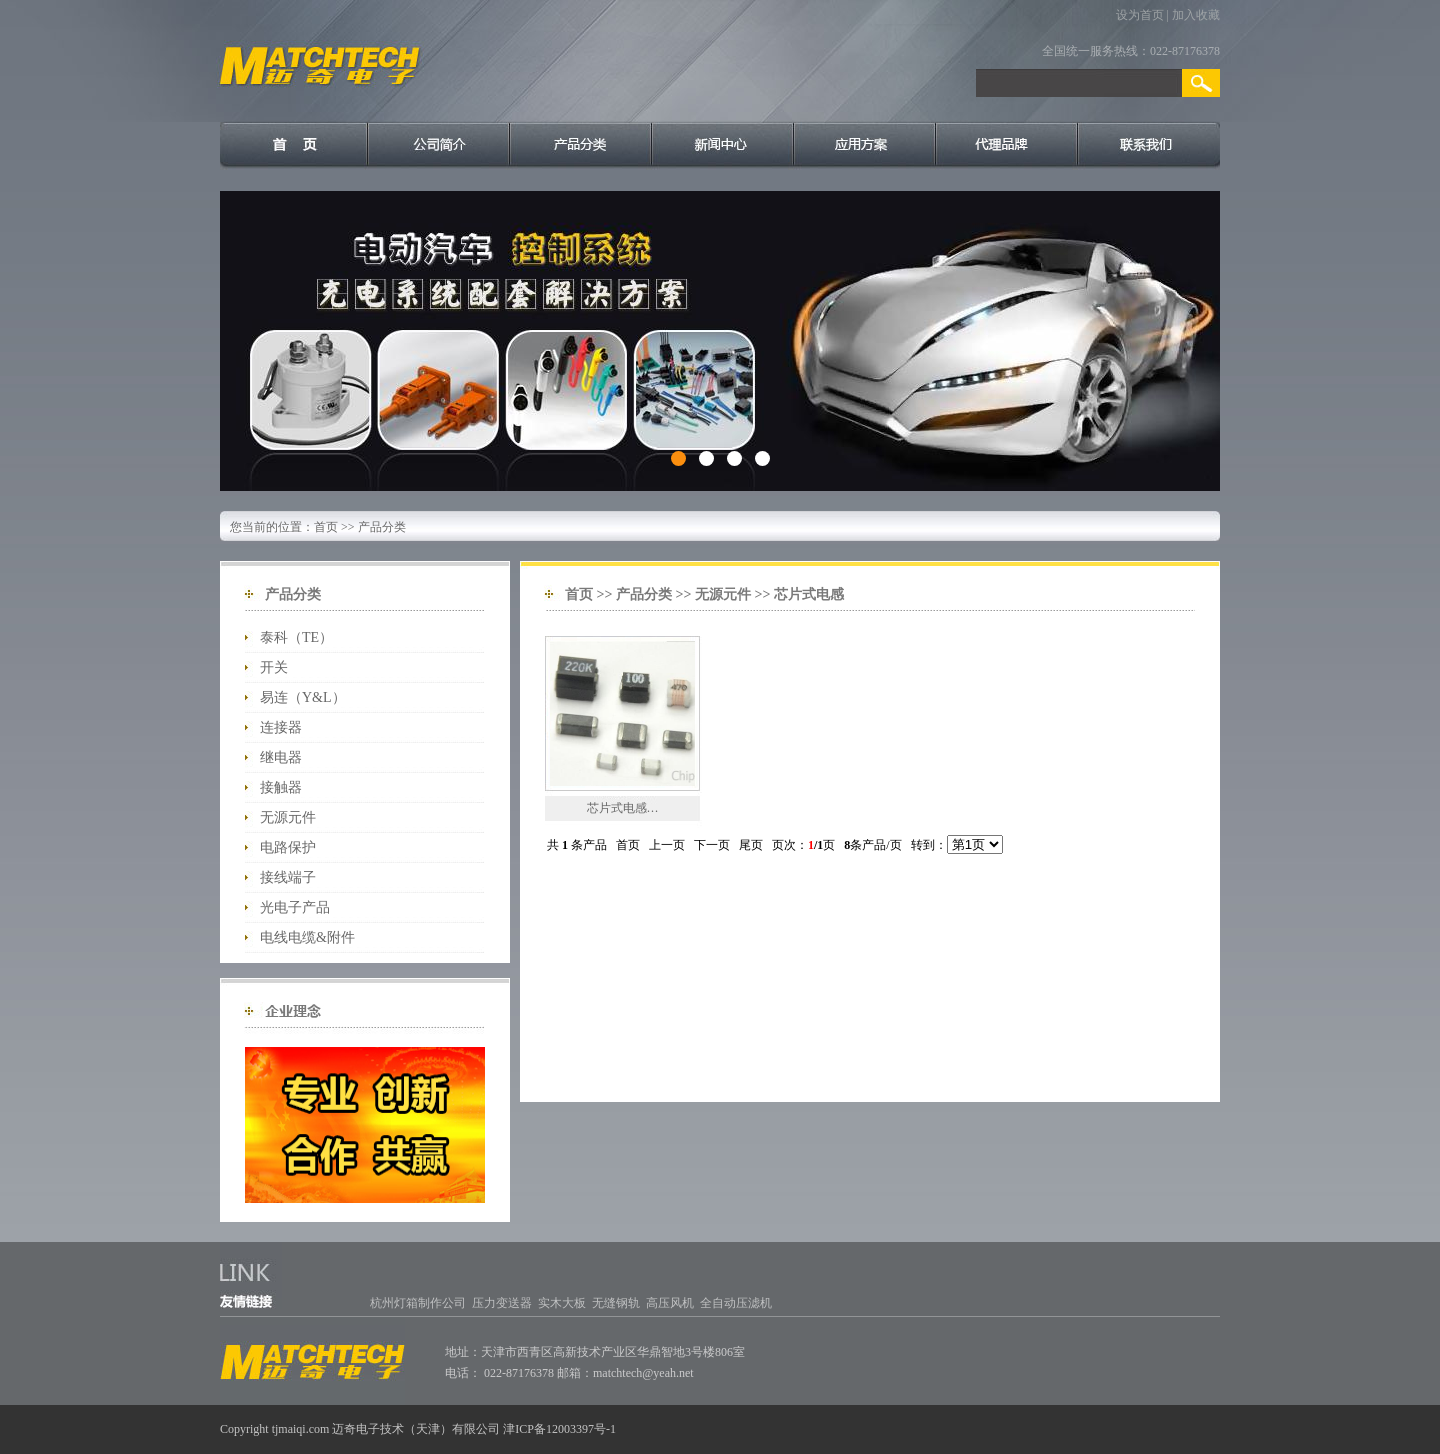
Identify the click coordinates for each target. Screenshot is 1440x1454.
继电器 (281, 757)
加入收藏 (1196, 15)
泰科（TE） (296, 637)
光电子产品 (295, 907)
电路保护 (288, 847)
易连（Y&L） (303, 697)
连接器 (281, 727)
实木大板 (562, 1303)
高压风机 (670, 1303)
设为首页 (1140, 15)
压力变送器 (502, 1303)
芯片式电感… (623, 808)
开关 (274, 667)
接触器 (281, 787)
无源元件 (288, 817)
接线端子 (288, 877)
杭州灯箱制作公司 (418, 1303)
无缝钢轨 (616, 1303)
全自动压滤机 (736, 1303)
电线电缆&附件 (307, 937)
